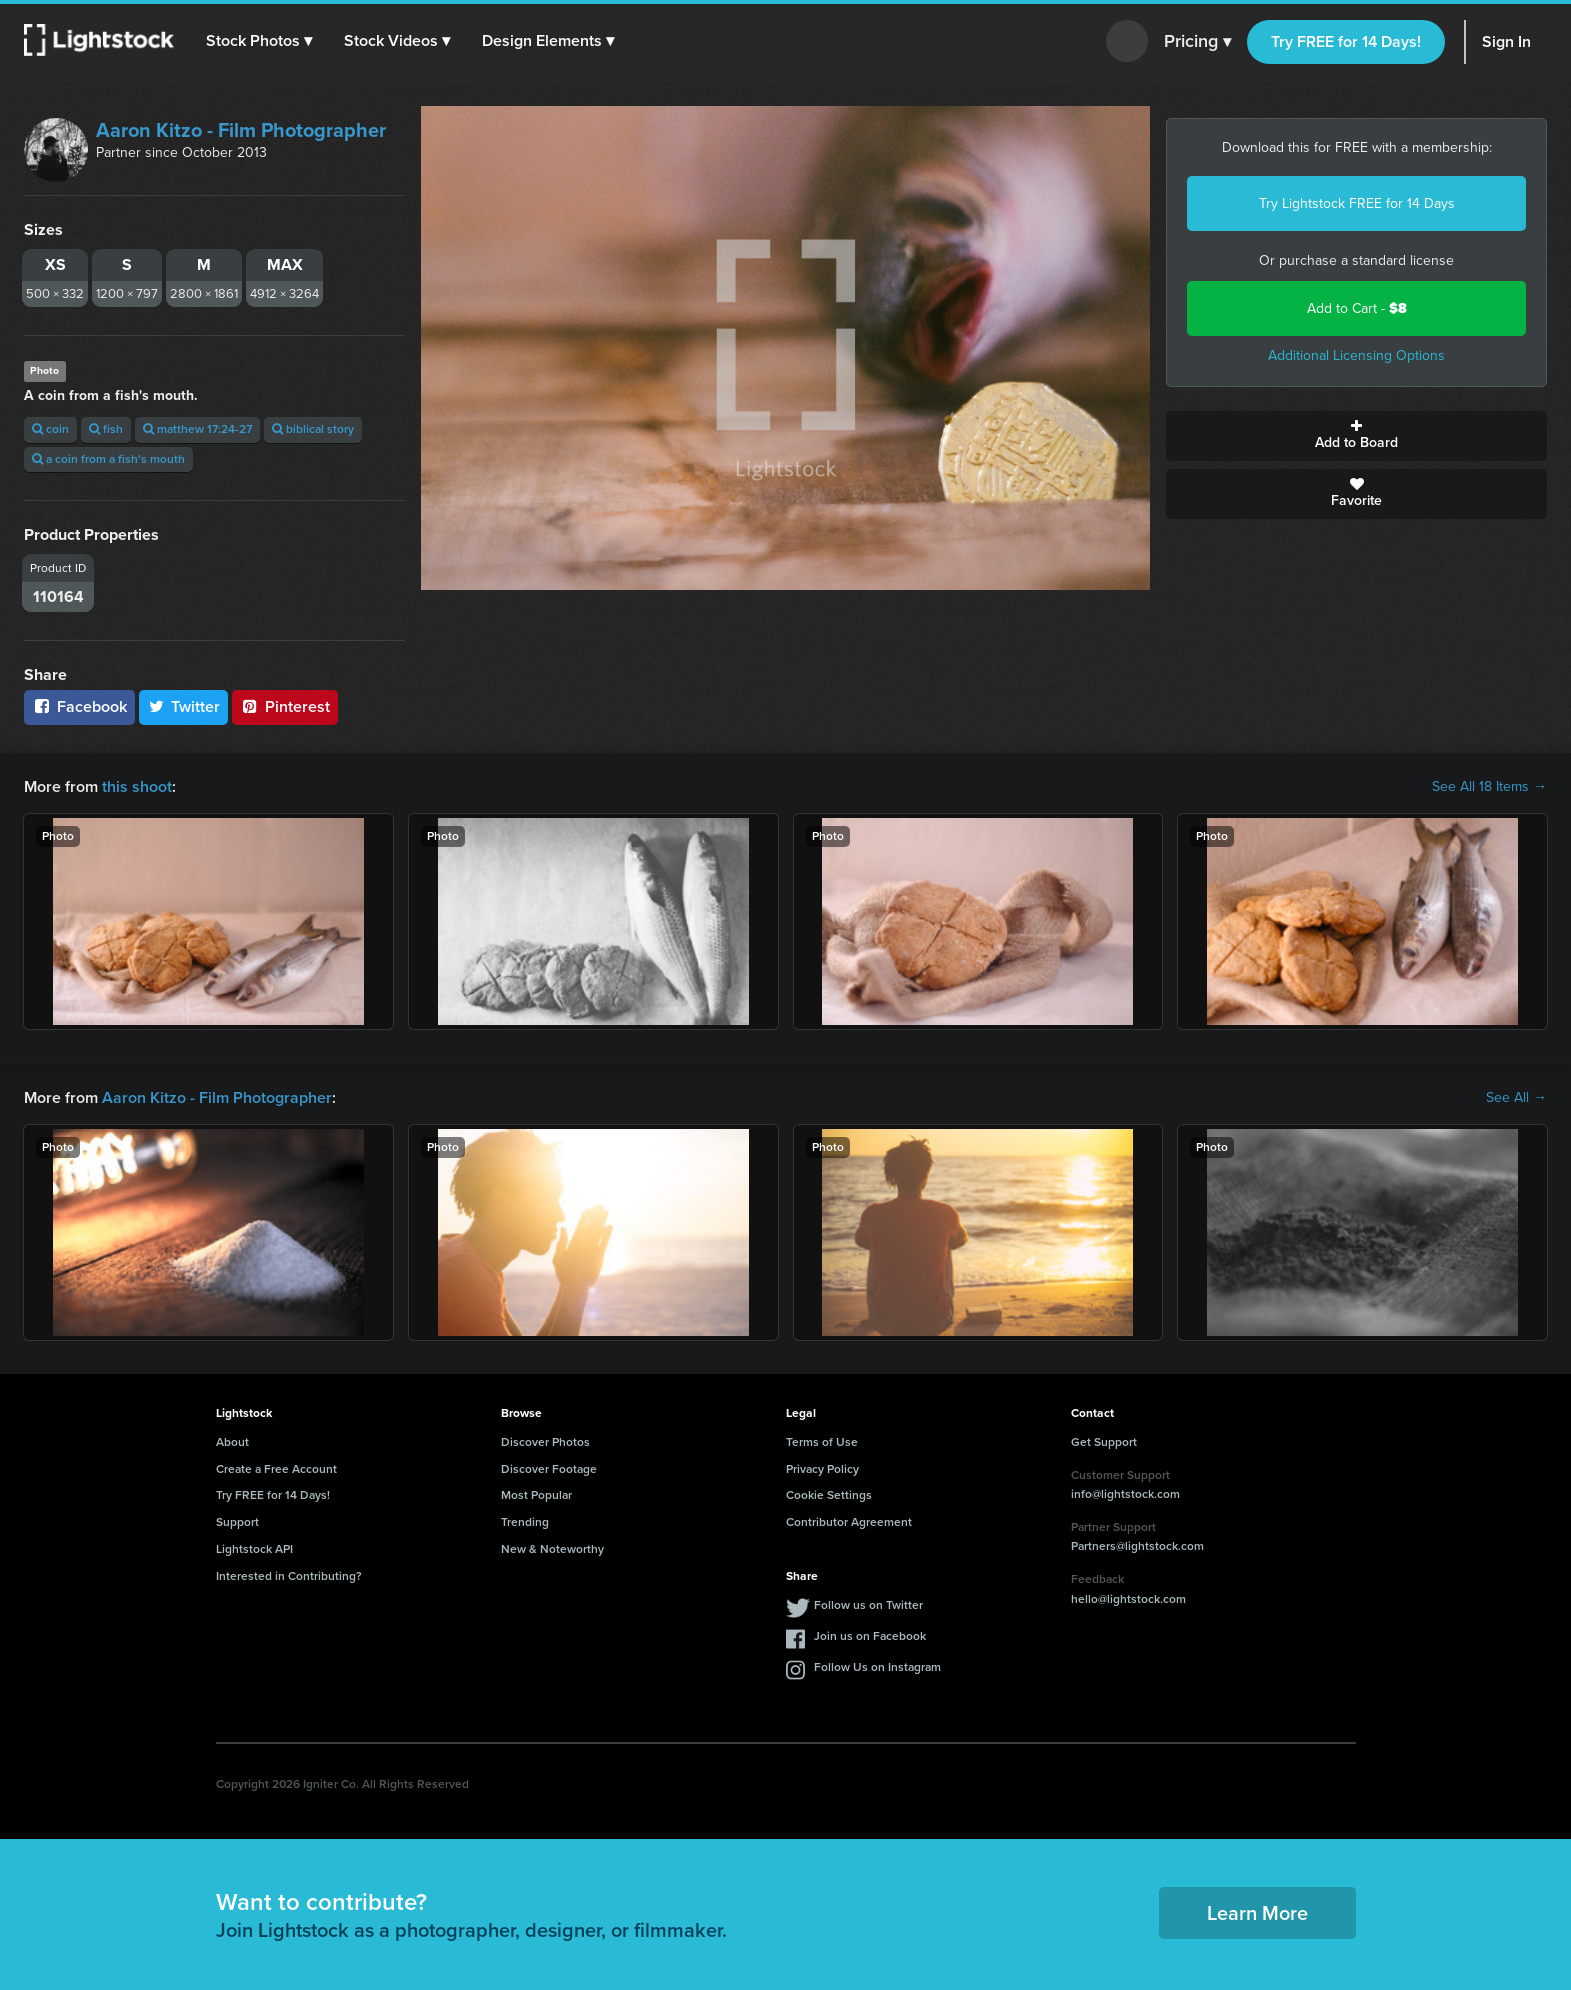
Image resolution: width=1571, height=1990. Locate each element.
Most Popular (536, 1495)
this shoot (137, 786)
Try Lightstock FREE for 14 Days (1357, 203)
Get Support (1104, 1442)
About (232, 1442)
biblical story (313, 429)
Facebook (79, 706)
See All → (1516, 1098)
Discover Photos (545, 1442)
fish (106, 429)
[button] (259, 41)
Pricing (1197, 42)
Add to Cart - (1357, 308)
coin (50, 429)
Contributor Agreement (849, 1522)
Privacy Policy (822, 1469)
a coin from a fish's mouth (108, 459)
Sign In (1506, 41)
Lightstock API (254, 1549)
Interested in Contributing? (289, 1576)
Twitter (184, 706)
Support (237, 1522)
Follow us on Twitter (868, 1605)
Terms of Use (822, 1442)
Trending (525, 1522)
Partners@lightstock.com (1137, 1546)
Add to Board (1356, 436)
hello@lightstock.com (1128, 1599)
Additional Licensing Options (1356, 355)
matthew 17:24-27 (197, 429)
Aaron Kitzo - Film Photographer (241, 130)
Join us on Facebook (870, 1636)
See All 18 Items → (1489, 787)
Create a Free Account (276, 1469)
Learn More (1257, 1913)
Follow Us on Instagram (877, 1667)
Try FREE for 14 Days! (1346, 41)
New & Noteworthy (552, 1549)
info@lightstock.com (1125, 1494)
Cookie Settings (829, 1495)
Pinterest (285, 706)
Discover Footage (549, 1469)
